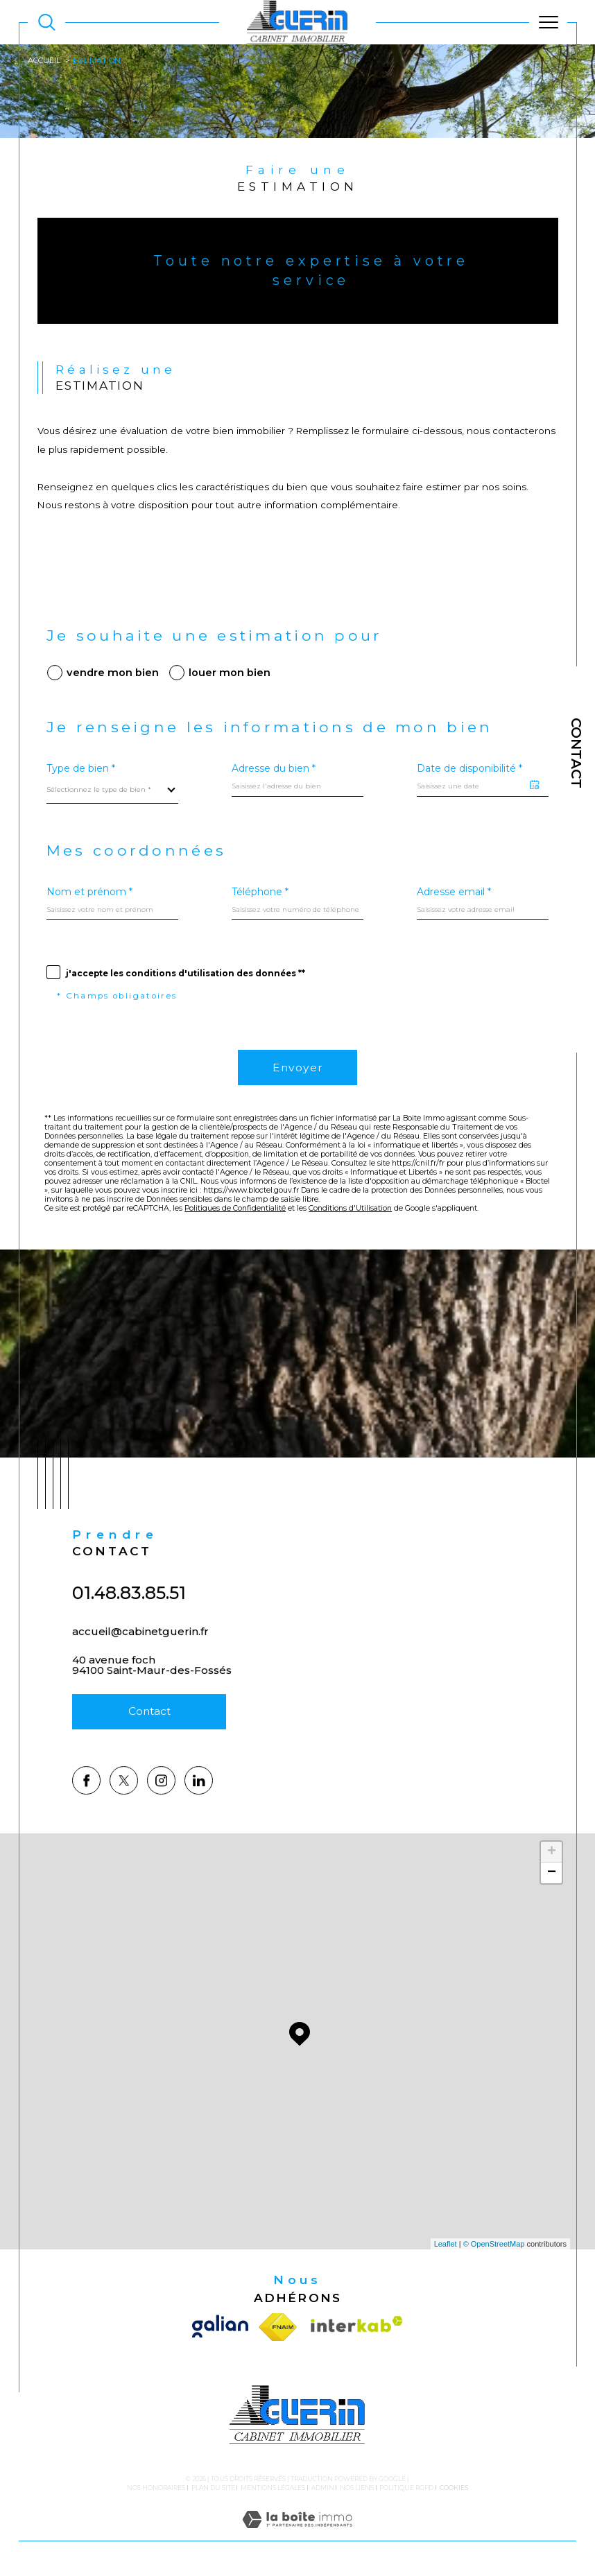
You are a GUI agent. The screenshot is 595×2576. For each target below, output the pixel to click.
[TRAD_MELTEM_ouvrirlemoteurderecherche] (46, 22)
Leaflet (445, 2244)
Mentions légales (273, 2487)
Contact (576, 753)
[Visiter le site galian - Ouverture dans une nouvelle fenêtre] (222, 2327)
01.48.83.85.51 (129, 1611)
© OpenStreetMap (494, 2244)
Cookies (454, 2487)
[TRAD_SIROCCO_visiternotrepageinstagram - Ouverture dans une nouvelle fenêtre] (161, 1819)
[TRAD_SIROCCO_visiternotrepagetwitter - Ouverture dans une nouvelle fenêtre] (124, 1819)
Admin (322, 2487)
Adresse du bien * (274, 768)
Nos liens (357, 2487)
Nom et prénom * (89, 892)
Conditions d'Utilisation (350, 1208)
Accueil (44, 60)
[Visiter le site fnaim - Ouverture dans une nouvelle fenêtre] (278, 2327)
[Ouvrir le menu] (548, 22)
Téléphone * (260, 892)
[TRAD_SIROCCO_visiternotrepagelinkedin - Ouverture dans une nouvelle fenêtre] (199, 1819)
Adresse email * (454, 892)
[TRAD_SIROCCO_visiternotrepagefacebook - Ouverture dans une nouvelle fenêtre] (86, 1819)
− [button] (551, 1872)
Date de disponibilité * (469, 768)
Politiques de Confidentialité (235, 1208)
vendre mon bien (113, 672)
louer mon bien (229, 672)
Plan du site (213, 2487)
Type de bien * (80, 768)
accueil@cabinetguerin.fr (140, 1650)
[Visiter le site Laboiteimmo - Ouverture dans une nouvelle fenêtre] (297, 2534)
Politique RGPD (406, 2487)
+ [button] (551, 1852)
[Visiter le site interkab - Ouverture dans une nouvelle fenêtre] (353, 2327)
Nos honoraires (156, 2487)
